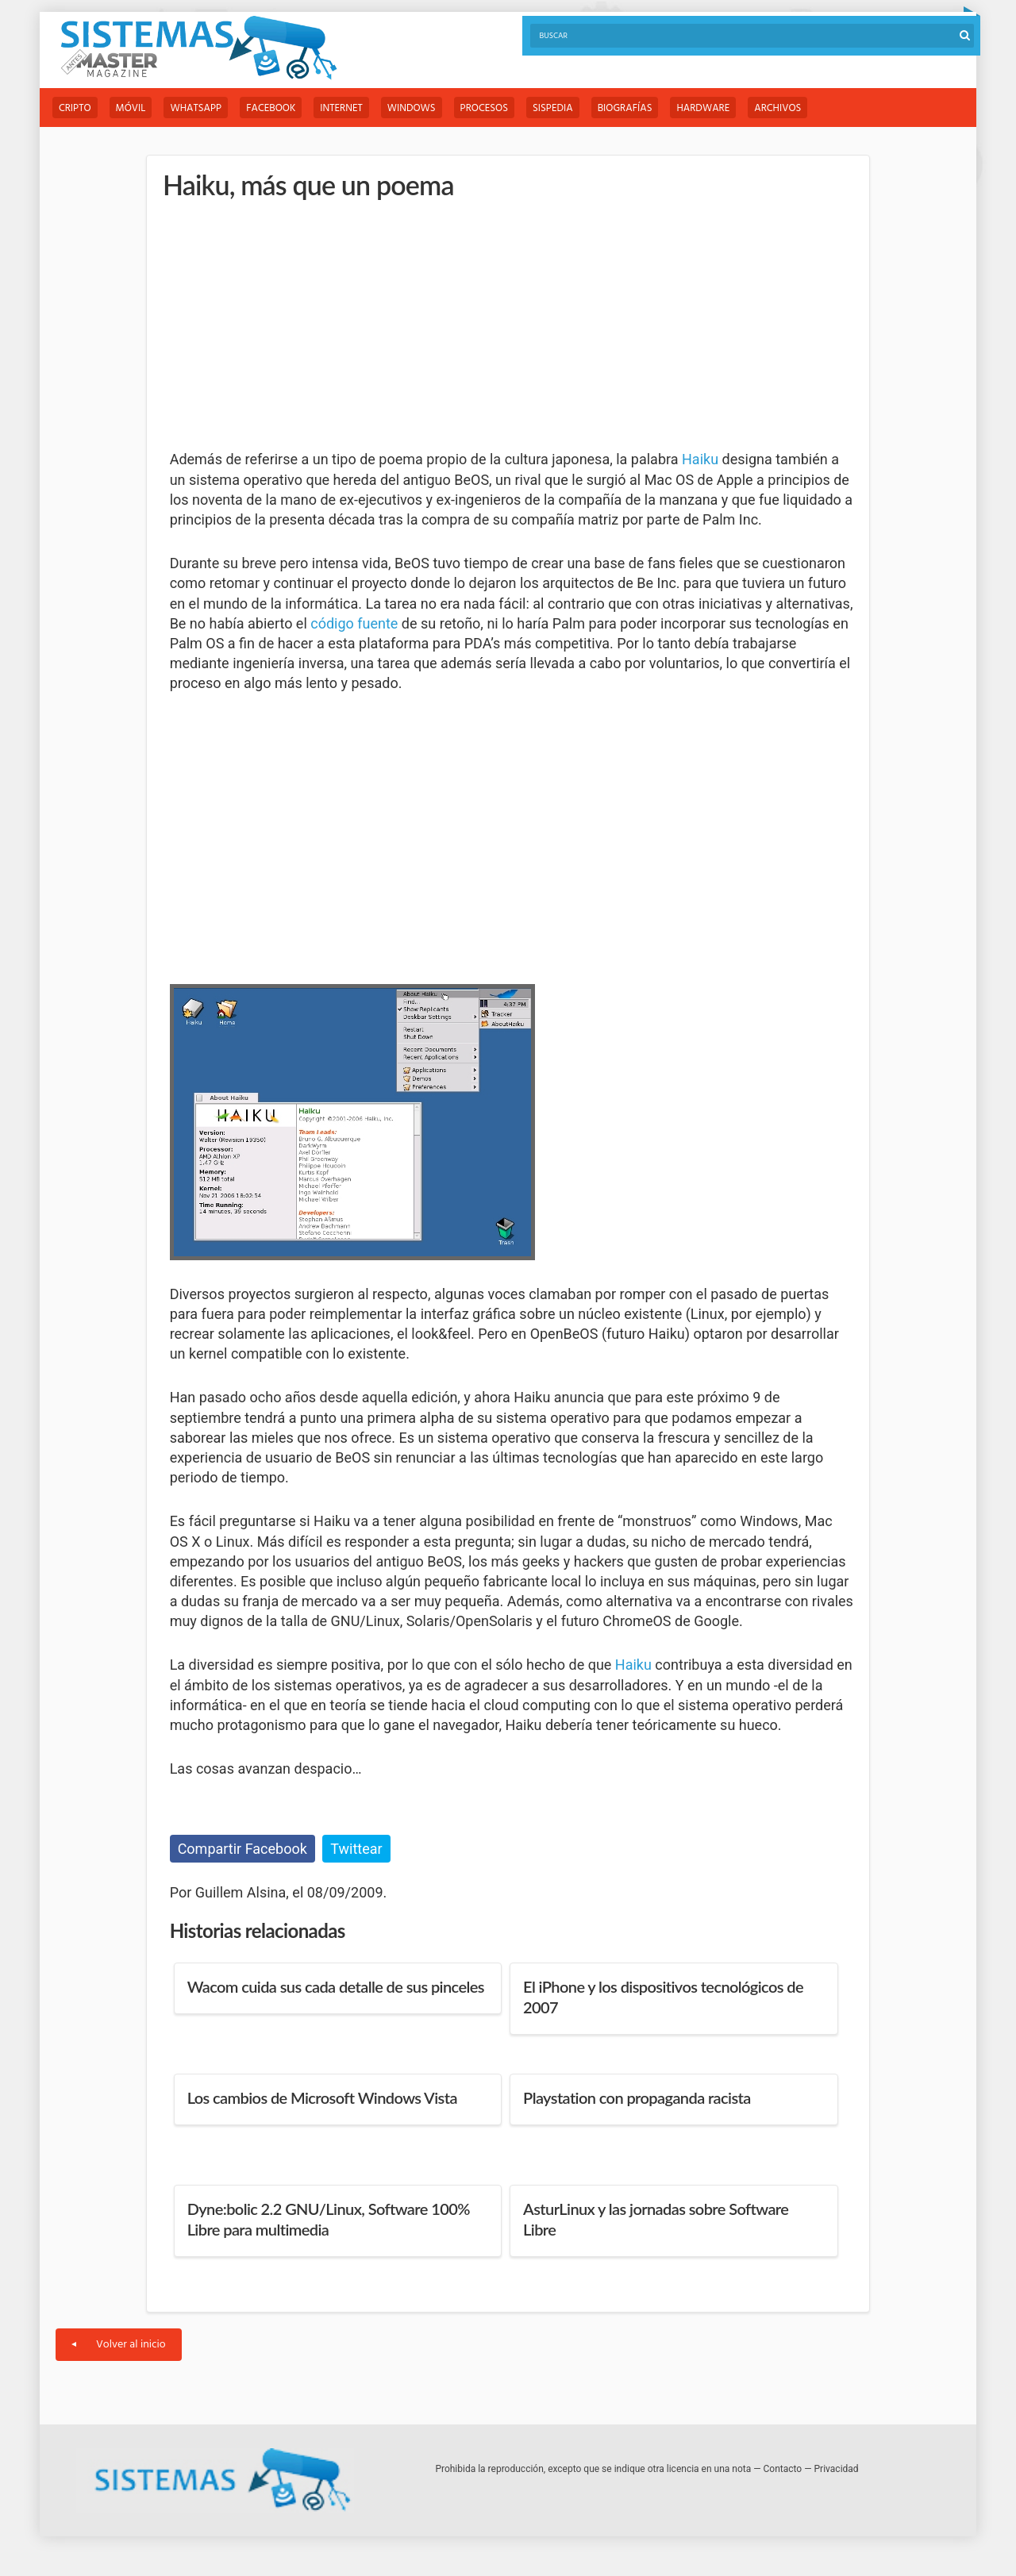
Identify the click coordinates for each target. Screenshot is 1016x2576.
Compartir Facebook (242, 1848)
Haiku (700, 459)
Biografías (625, 108)
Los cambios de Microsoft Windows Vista (322, 2097)
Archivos (777, 108)
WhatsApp (195, 108)
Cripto (75, 108)
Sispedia (553, 108)
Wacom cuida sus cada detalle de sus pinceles (335, 1986)
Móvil (131, 108)
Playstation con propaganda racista (637, 2097)
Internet (341, 108)
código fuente (354, 623)
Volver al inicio (118, 2345)
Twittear (356, 1848)
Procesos (484, 108)
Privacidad (836, 2468)
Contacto (783, 2468)
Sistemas (198, 48)
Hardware (702, 108)
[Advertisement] (289, 325)
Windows (411, 108)
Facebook (270, 108)
